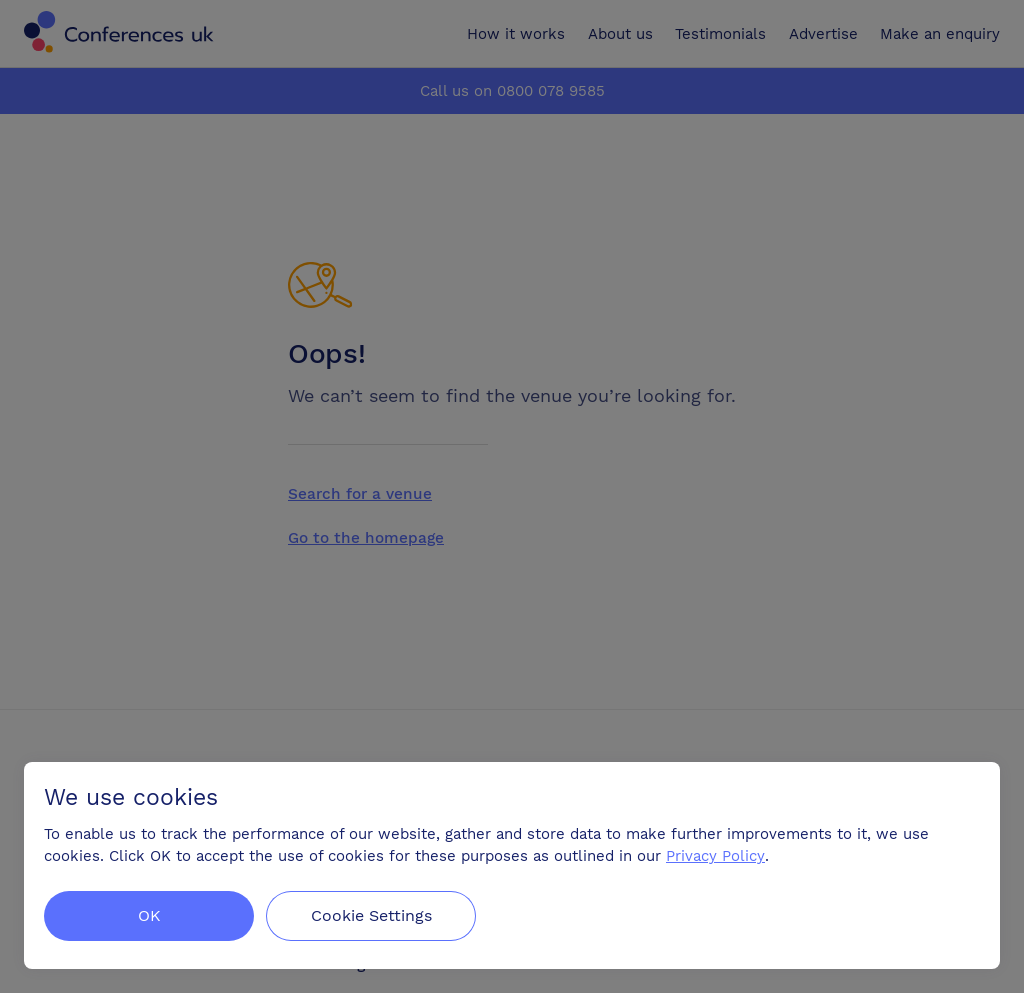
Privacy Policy (715, 856)
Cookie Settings (371, 915)
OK (149, 915)
